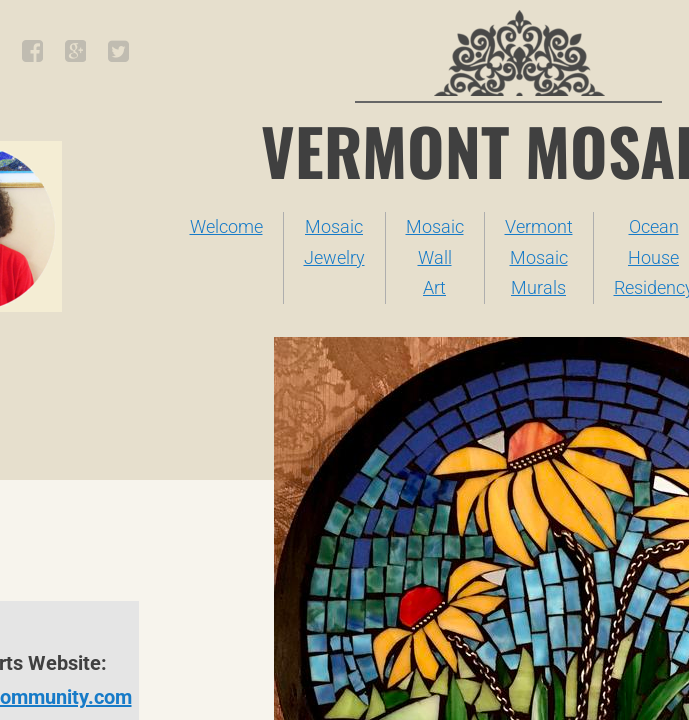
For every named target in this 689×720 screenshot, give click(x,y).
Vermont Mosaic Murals (539, 257)
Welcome (226, 226)
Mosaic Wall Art (435, 257)
